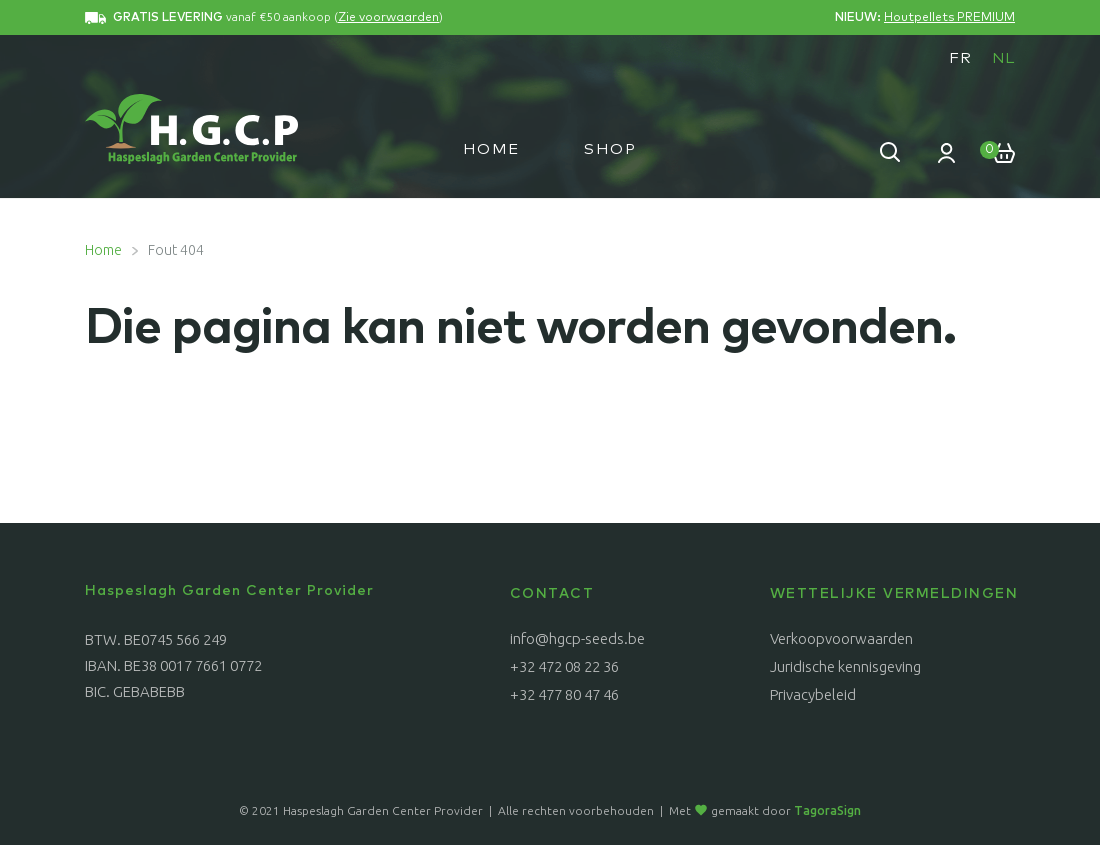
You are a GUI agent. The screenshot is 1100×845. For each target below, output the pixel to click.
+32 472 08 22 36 (564, 666)
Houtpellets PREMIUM (949, 18)
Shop (610, 149)
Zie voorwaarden (388, 18)
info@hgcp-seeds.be (577, 638)
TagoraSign (827, 810)
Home (491, 149)
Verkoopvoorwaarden (841, 638)
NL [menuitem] (1003, 58)
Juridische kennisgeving (845, 666)
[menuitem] (960, 58)
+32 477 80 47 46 (564, 694)
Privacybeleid (813, 694)
